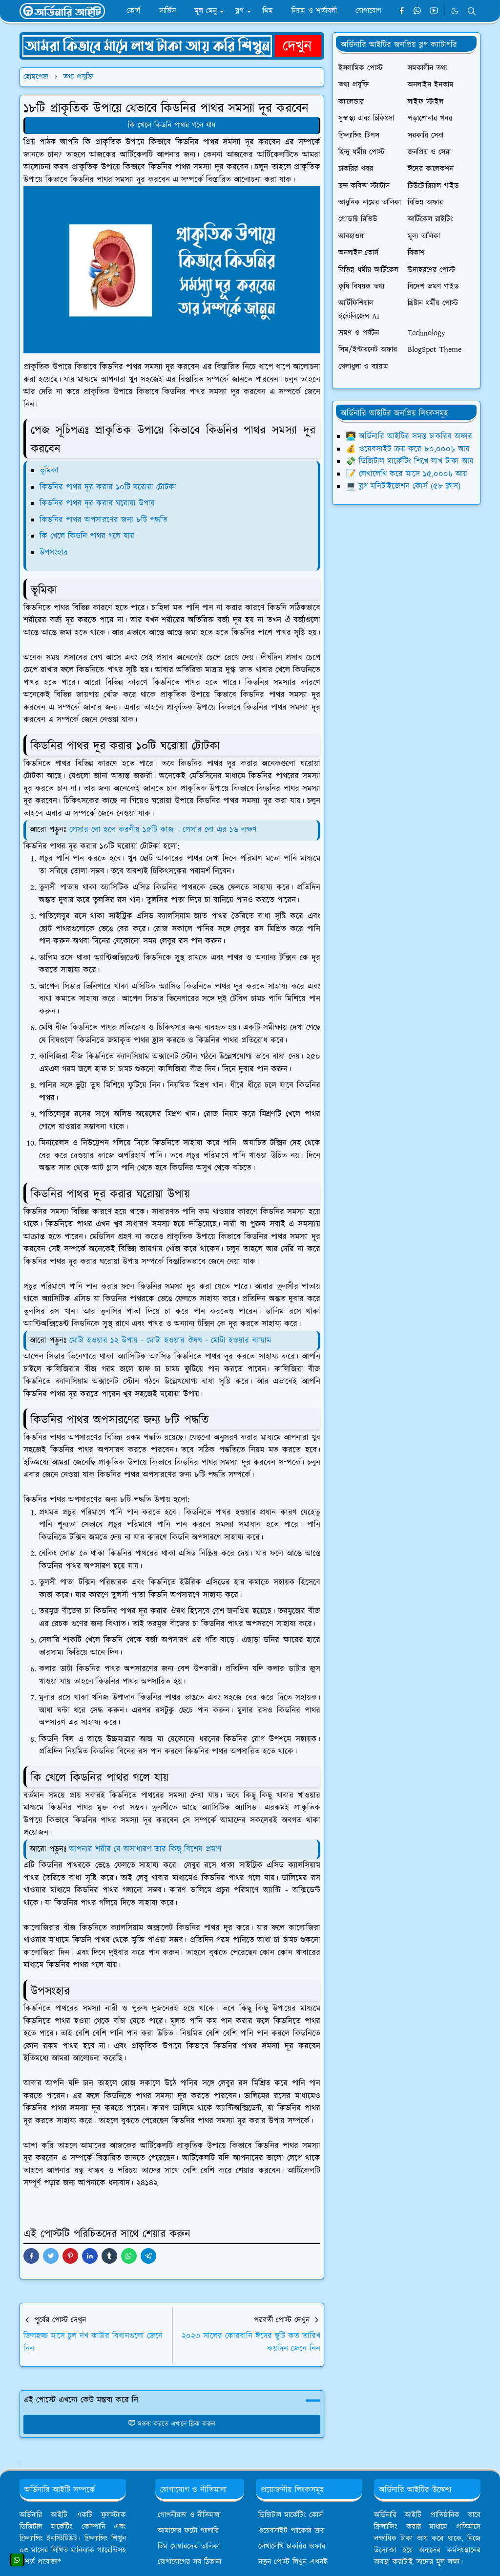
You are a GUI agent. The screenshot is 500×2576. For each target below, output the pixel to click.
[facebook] (402, 11)
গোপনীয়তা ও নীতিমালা (189, 2515)
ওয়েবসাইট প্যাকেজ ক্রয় (291, 2530)
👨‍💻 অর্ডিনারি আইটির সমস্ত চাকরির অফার (409, 436)
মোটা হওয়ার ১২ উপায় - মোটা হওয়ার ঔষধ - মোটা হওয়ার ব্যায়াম (170, 1340)
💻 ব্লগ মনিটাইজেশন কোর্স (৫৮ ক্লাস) (403, 486)
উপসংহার (54, 553)
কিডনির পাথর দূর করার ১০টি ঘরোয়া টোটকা (108, 487)
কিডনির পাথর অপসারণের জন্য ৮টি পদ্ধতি (103, 520)
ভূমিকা (49, 470)
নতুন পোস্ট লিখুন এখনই (293, 2562)
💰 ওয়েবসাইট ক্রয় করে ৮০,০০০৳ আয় (408, 449)
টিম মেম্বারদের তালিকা (189, 2546)
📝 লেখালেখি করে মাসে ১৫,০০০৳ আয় (406, 474)
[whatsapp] (418, 11)
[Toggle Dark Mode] (455, 11)
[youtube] (434, 11)
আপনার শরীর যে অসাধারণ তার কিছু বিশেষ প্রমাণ (145, 1849)
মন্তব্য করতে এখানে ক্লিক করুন (171, 2424)
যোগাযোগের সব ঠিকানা (189, 2562)
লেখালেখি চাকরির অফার (291, 2546)
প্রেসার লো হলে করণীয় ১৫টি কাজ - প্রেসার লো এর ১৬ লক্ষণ (163, 830)
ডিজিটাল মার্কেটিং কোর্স (290, 2515)
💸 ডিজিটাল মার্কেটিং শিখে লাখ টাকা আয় (410, 461)
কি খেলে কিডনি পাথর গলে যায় (171, 125)
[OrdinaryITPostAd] (172, 45)
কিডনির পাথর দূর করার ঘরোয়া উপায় (97, 503)
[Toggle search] (471, 11)
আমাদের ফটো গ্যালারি (188, 2530)
